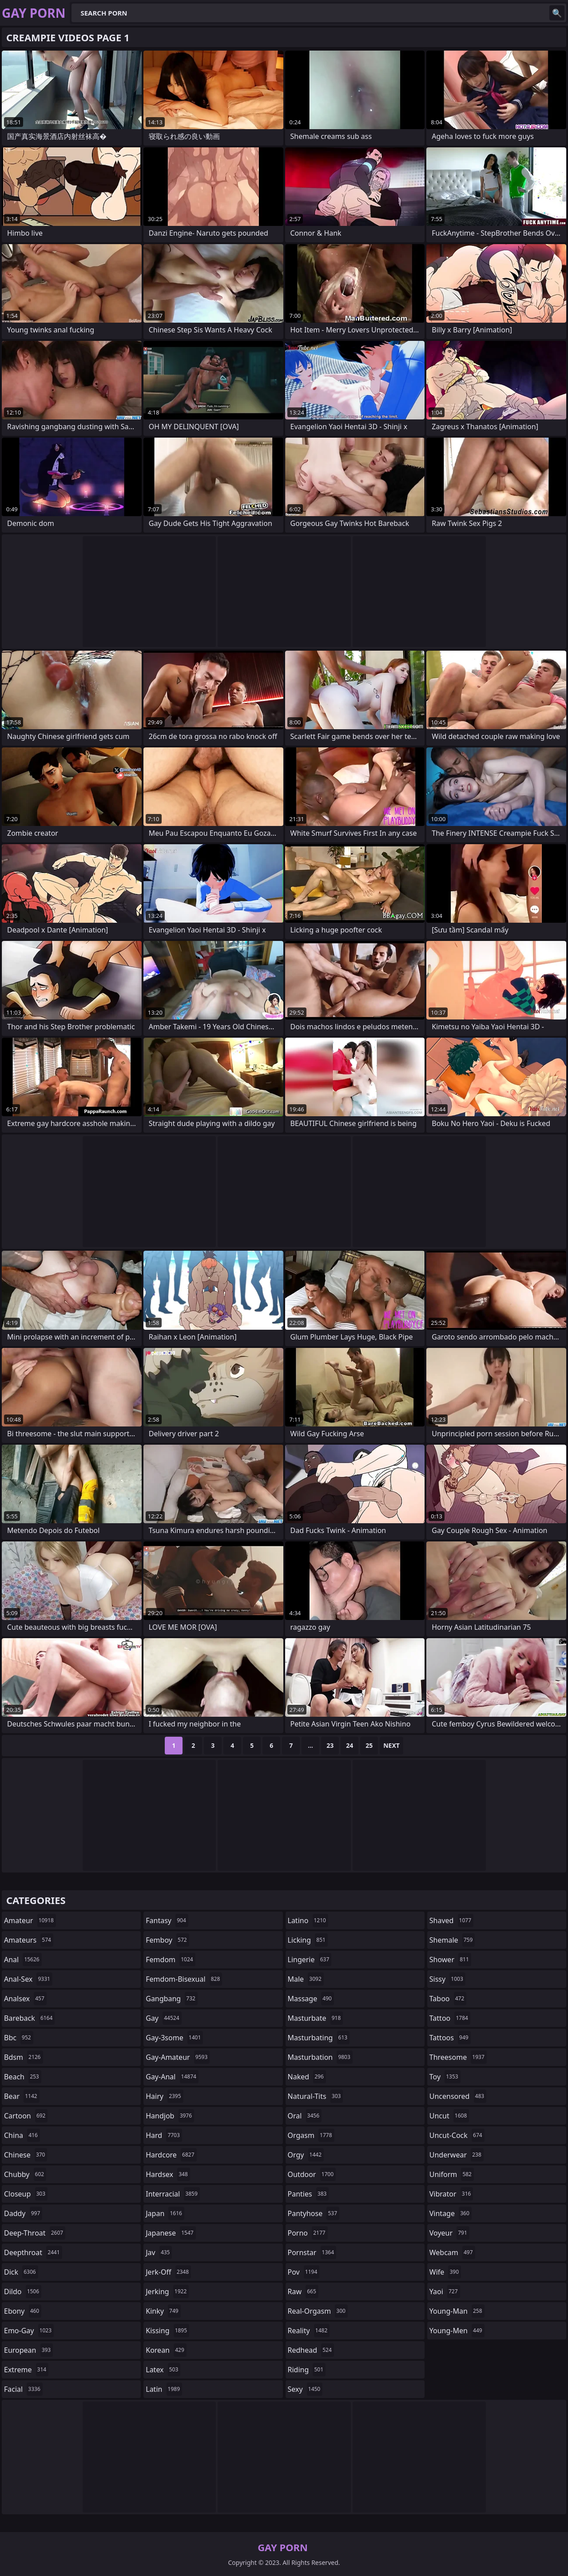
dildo (22, 2291)
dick (21, 2272)
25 (369, 1745)
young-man (457, 2311)
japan (165, 2213)
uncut (449, 2115)
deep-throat (34, 2233)
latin (164, 2389)
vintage (450, 2213)
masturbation (320, 2057)
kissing (167, 2330)
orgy (306, 2154)
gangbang (172, 1998)
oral (305, 2115)
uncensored (457, 2096)
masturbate (315, 2018)
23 (330, 1745)
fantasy (167, 1920)
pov (304, 2272)
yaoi (444, 2291)
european (28, 2350)
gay (163, 2018)
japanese (170, 2233)
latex (163, 2369)
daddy (23, 2213)
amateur (30, 1920)
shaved (451, 1920)
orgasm (311, 2135)
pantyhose (314, 2213)
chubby (25, 2174)
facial (23, 2389)
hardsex (168, 2174)
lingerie (310, 1959)
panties (308, 2194)
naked (307, 2076)
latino (308, 1920)
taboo (448, 1998)
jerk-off (168, 2272)
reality (309, 2330)
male (306, 1979)
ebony (22, 2311)
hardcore (171, 2154)
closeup (26, 2194)
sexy (305, 2389)
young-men (457, 2330)
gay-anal (172, 2076)
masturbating (319, 2037)
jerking (167, 2291)
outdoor (312, 2174)
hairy (164, 2096)
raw (303, 2291)
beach (22, 2076)
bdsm (23, 2057)
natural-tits (315, 2096)
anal (23, 1959)
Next (391, 1745)
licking (308, 1940)
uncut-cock (457, 2135)
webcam (452, 2252)
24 (349, 1745)
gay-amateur (178, 2057)
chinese (25, 2154)
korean (166, 2350)
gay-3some (174, 2037)
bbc (18, 2037)
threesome (458, 2057)
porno (308, 2233)
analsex (25, 1998)
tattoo (449, 2018)
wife (445, 2272)
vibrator (451, 2194)
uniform (451, 2174)
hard (164, 2135)
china (22, 2135)
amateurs (28, 1940)
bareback (29, 2018)
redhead (311, 2350)
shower (450, 1959)
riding (307, 2369)
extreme (26, 2369)
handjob (170, 2115)
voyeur (449, 2233)
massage (311, 1998)
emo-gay (29, 2330)
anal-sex (28, 1979)
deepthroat (33, 2252)
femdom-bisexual (184, 1979)
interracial (173, 2194)
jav (159, 2252)
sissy (447, 1979)
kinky (163, 2311)
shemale (452, 1940)
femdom (170, 1959)
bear (22, 2096)
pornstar (312, 2252)
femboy (167, 1940)
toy (445, 2076)
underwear (456, 2154)
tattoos (450, 2037)
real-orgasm (318, 2311)
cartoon (26, 2115)
